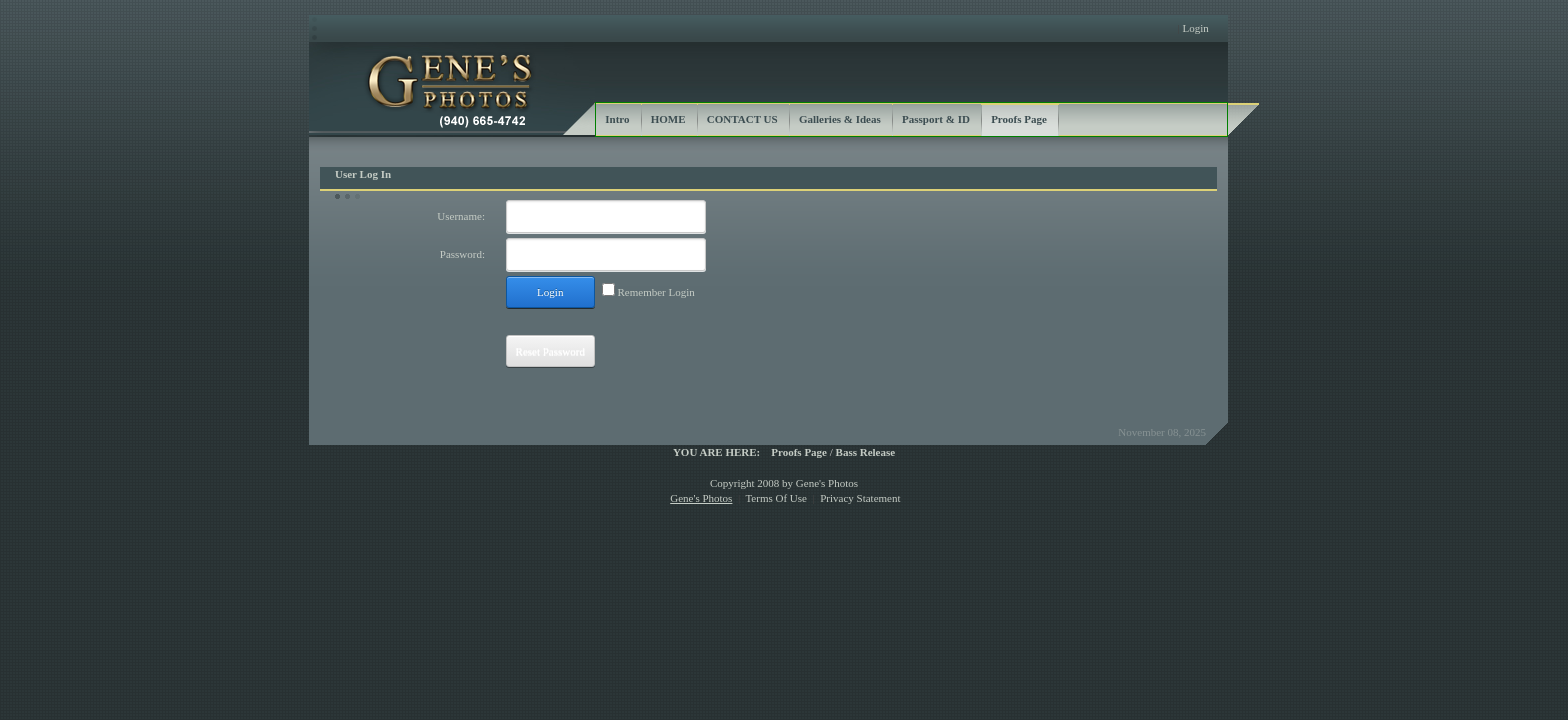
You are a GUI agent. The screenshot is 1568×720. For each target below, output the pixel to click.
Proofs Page (799, 452)
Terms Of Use (776, 498)
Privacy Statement (860, 498)
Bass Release (866, 452)
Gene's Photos (701, 498)
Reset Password (550, 351)
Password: (462, 254)
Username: (461, 216)
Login (1195, 28)
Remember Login (656, 292)
